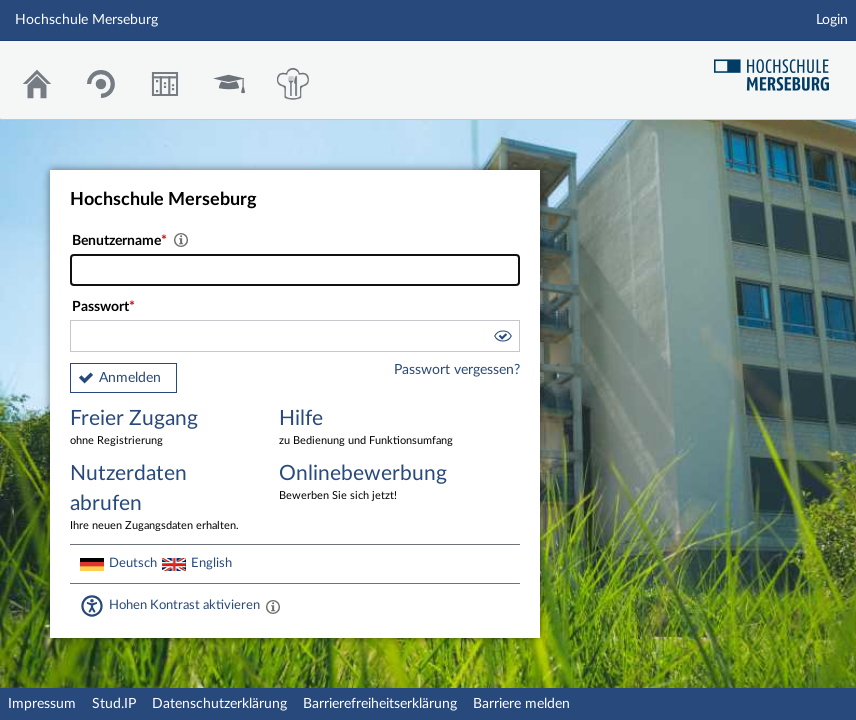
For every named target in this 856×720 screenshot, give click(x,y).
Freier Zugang (160, 428)
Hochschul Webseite (779, 67)
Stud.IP (114, 704)
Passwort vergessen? (457, 370)
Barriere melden (521, 704)
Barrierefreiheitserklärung (380, 704)
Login (832, 20)
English (211, 563)
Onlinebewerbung (369, 483)
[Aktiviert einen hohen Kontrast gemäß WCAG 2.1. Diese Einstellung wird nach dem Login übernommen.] (273, 606)
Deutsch (133, 563)
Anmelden (130, 378)
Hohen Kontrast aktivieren (184, 605)
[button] (502, 339)
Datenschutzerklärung (219, 704)
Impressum (42, 704)
